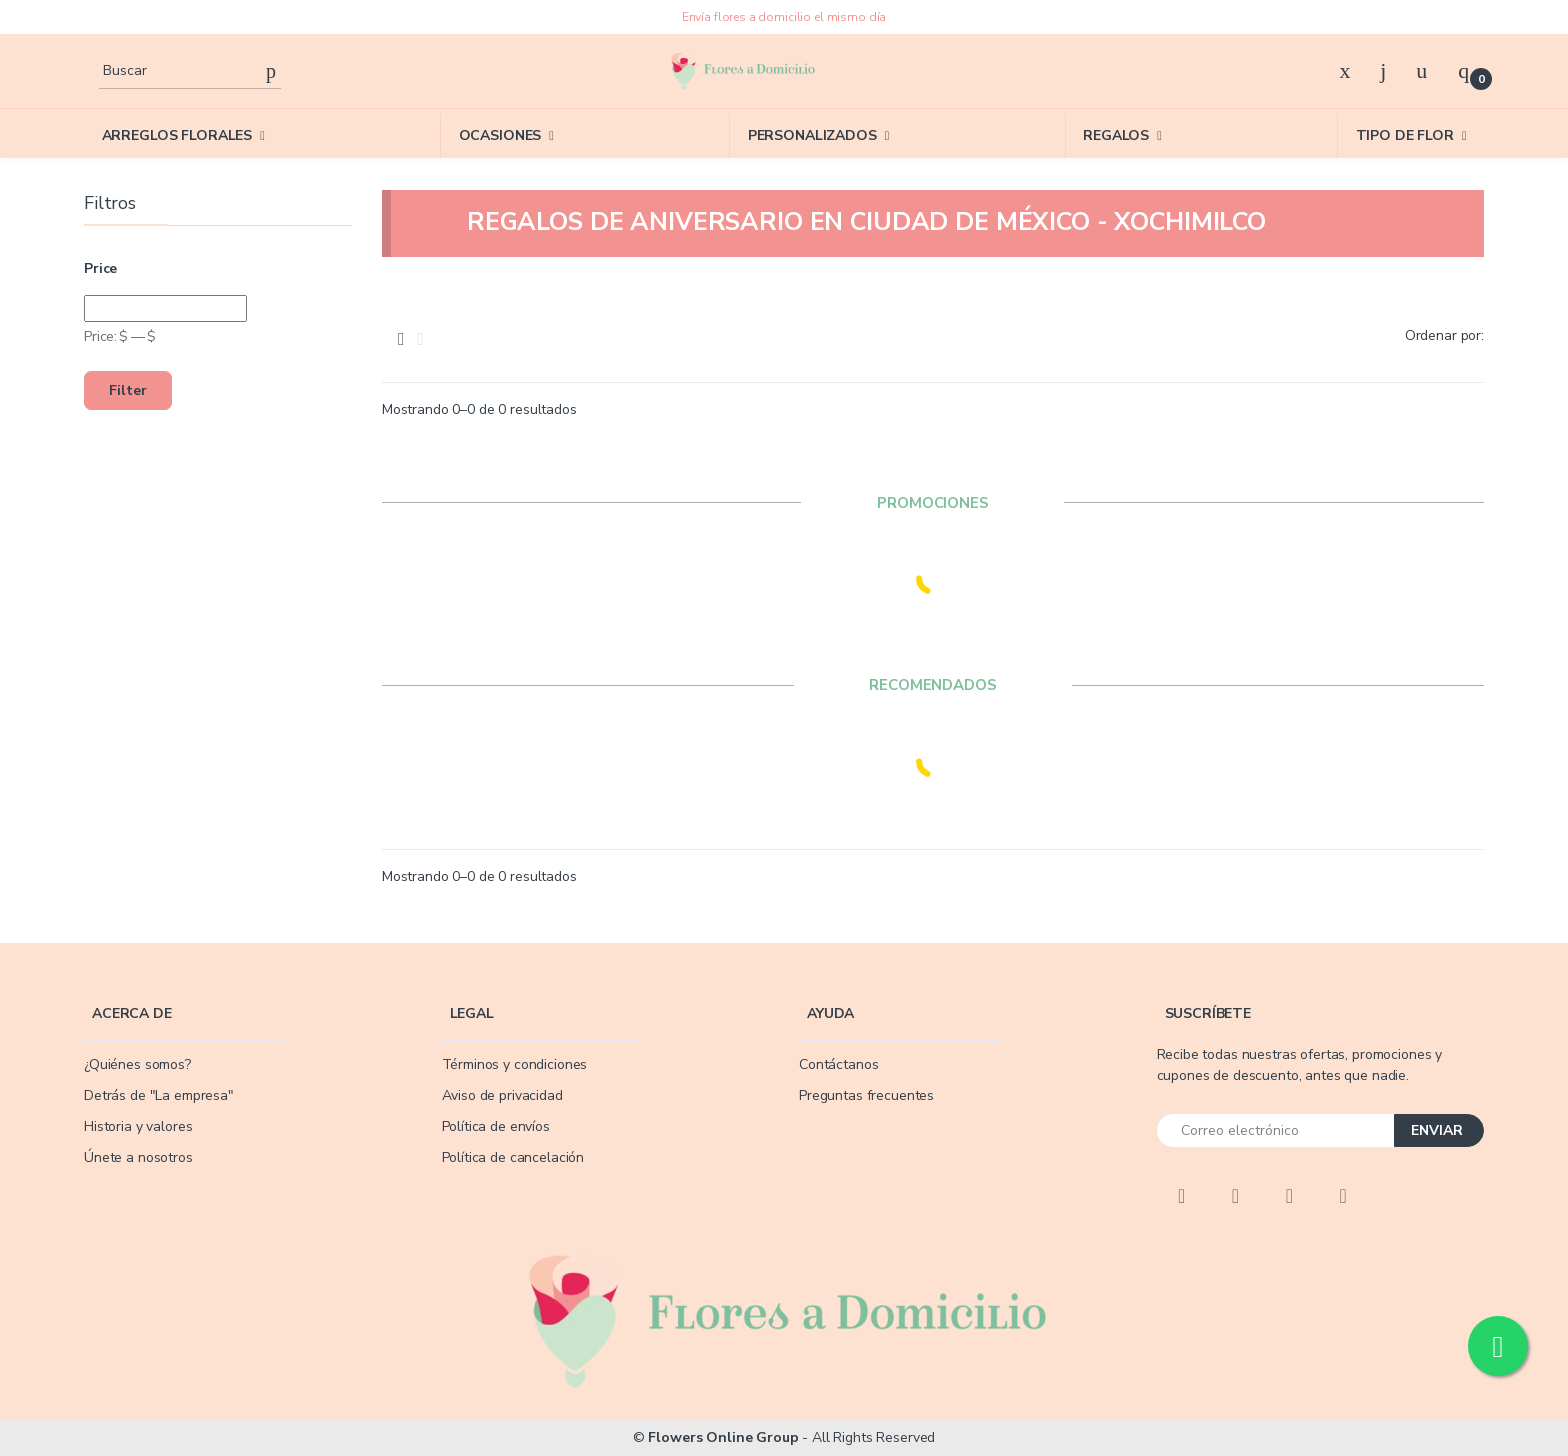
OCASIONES (500, 135)
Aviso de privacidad (502, 1095)
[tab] (401, 339)
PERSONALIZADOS (812, 135)
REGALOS (1116, 135)
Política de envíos (496, 1126)
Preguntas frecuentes (866, 1095)
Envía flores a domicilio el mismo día (784, 17)
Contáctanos (838, 1064)
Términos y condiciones (515, 1064)
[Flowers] (742, 71)
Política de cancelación (513, 1157)
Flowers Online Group (723, 1437)
